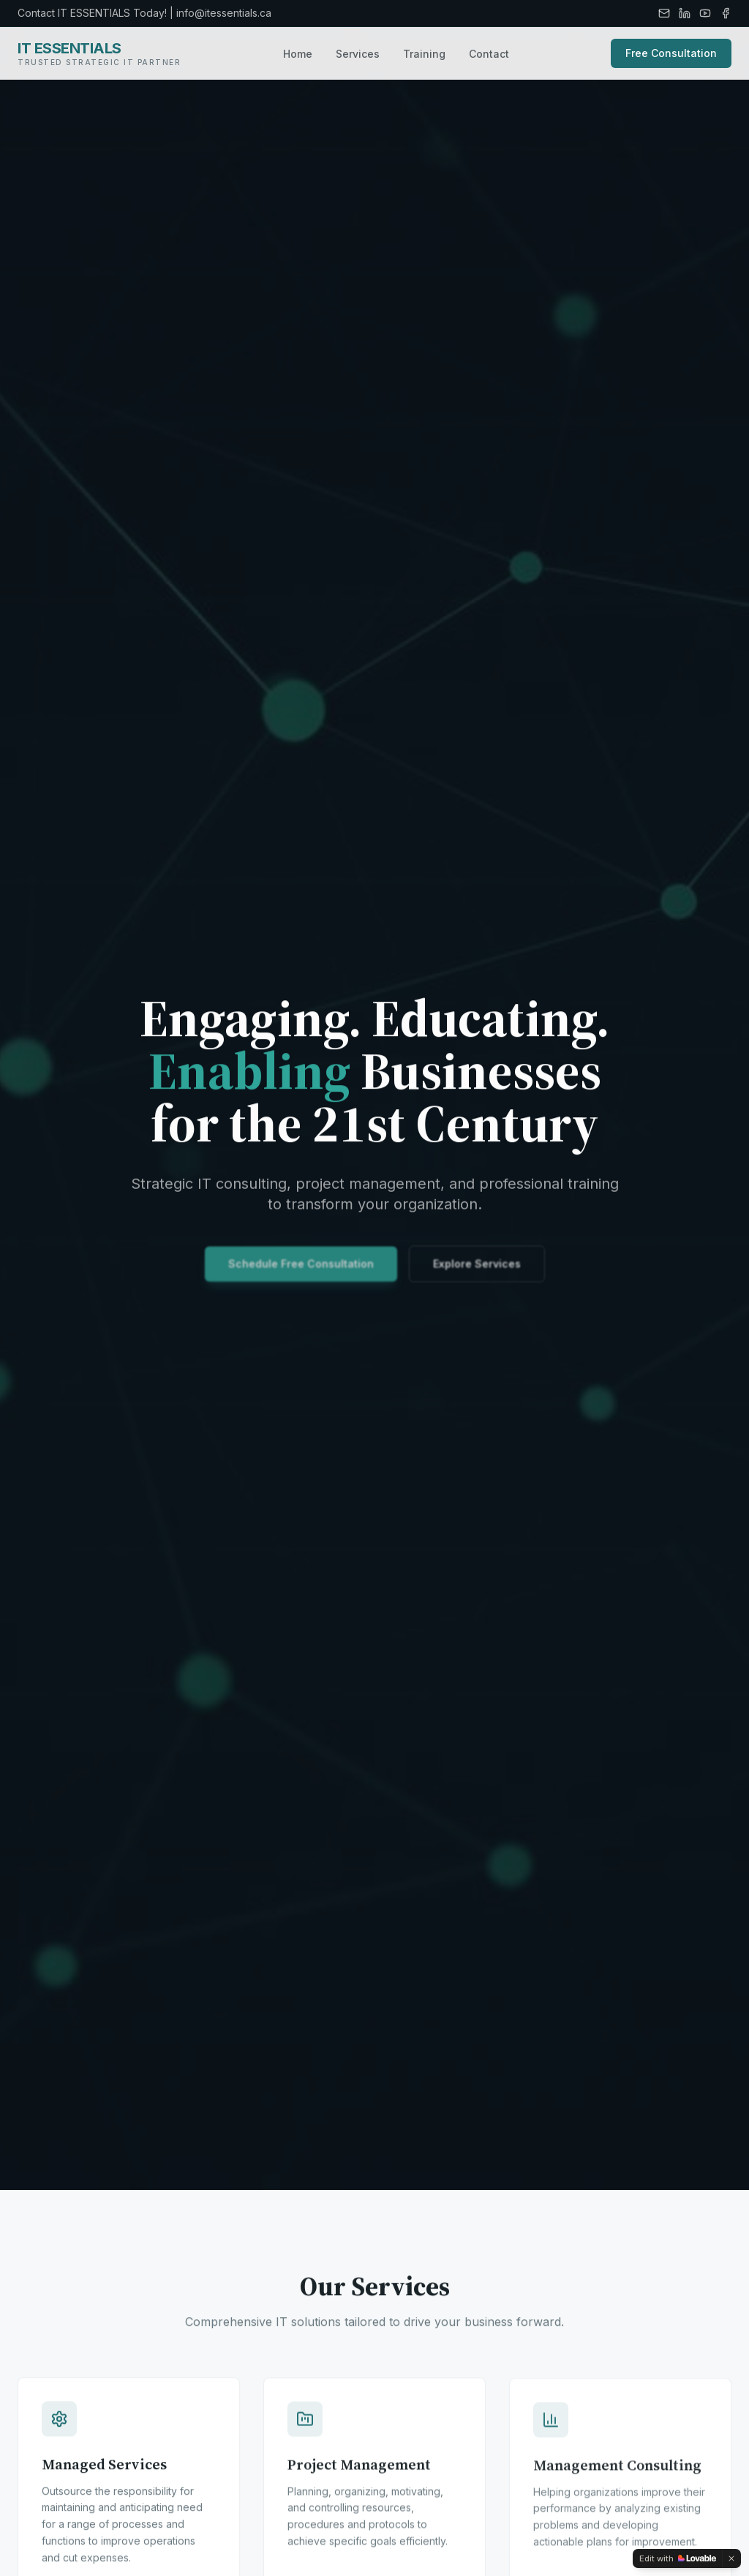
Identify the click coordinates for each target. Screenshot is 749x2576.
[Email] (664, 13)
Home (297, 54)
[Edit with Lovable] (677, 2558)
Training (424, 54)
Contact (489, 54)
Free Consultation (671, 53)
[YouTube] (705, 13)
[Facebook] (725, 13)
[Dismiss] (731, 2558)
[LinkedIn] (684, 13)
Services (358, 54)
